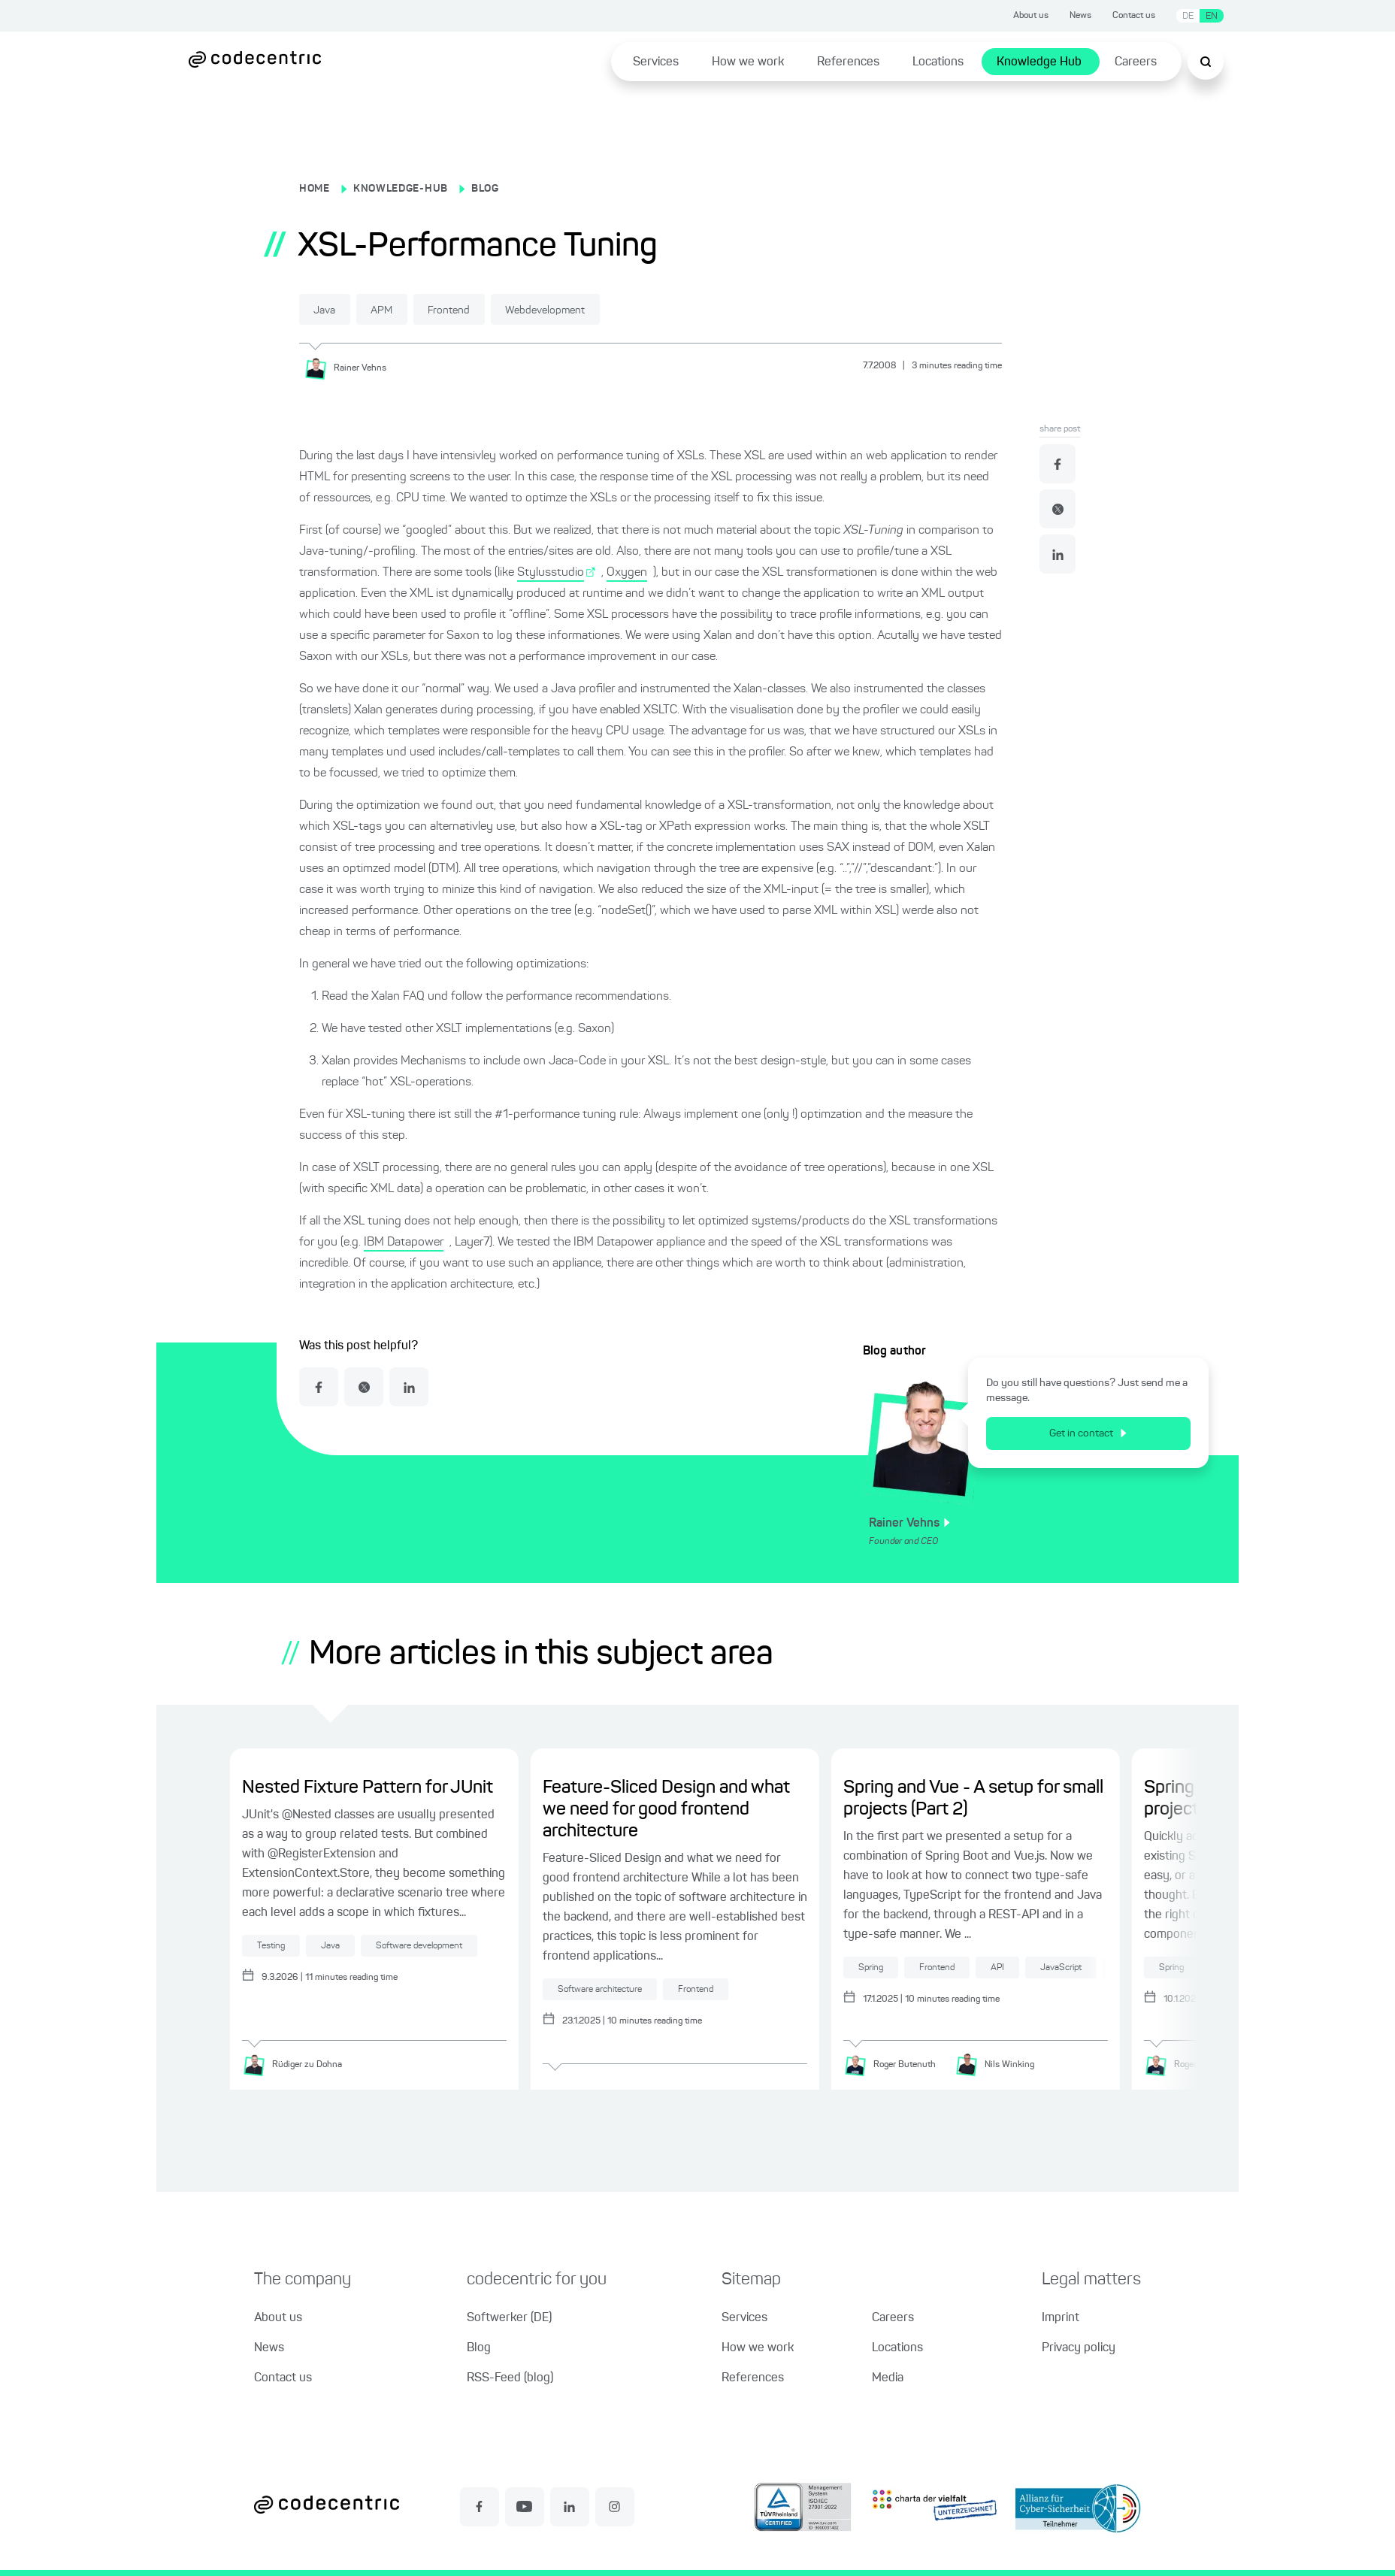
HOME (314, 188)
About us (1031, 15)
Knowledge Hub (1039, 62)
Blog (479, 2348)
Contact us (1133, 15)
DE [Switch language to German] (1188, 16)
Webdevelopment (596, 310)
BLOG (485, 188)
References (848, 62)
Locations (938, 62)
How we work (748, 62)
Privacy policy (1078, 2348)
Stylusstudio (550, 572)
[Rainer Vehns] (350, 367)
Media (887, 2378)
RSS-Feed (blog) (510, 2378)
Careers (1136, 62)
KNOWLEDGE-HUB (400, 188)
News (1080, 15)
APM (401, 310)
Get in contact (1088, 1432)
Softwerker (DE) (509, 2318)
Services (656, 62)
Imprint (1060, 2318)
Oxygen (627, 572)
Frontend (482, 310)
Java (331, 310)
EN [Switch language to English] (1212, 16)
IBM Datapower (403, 1242)
